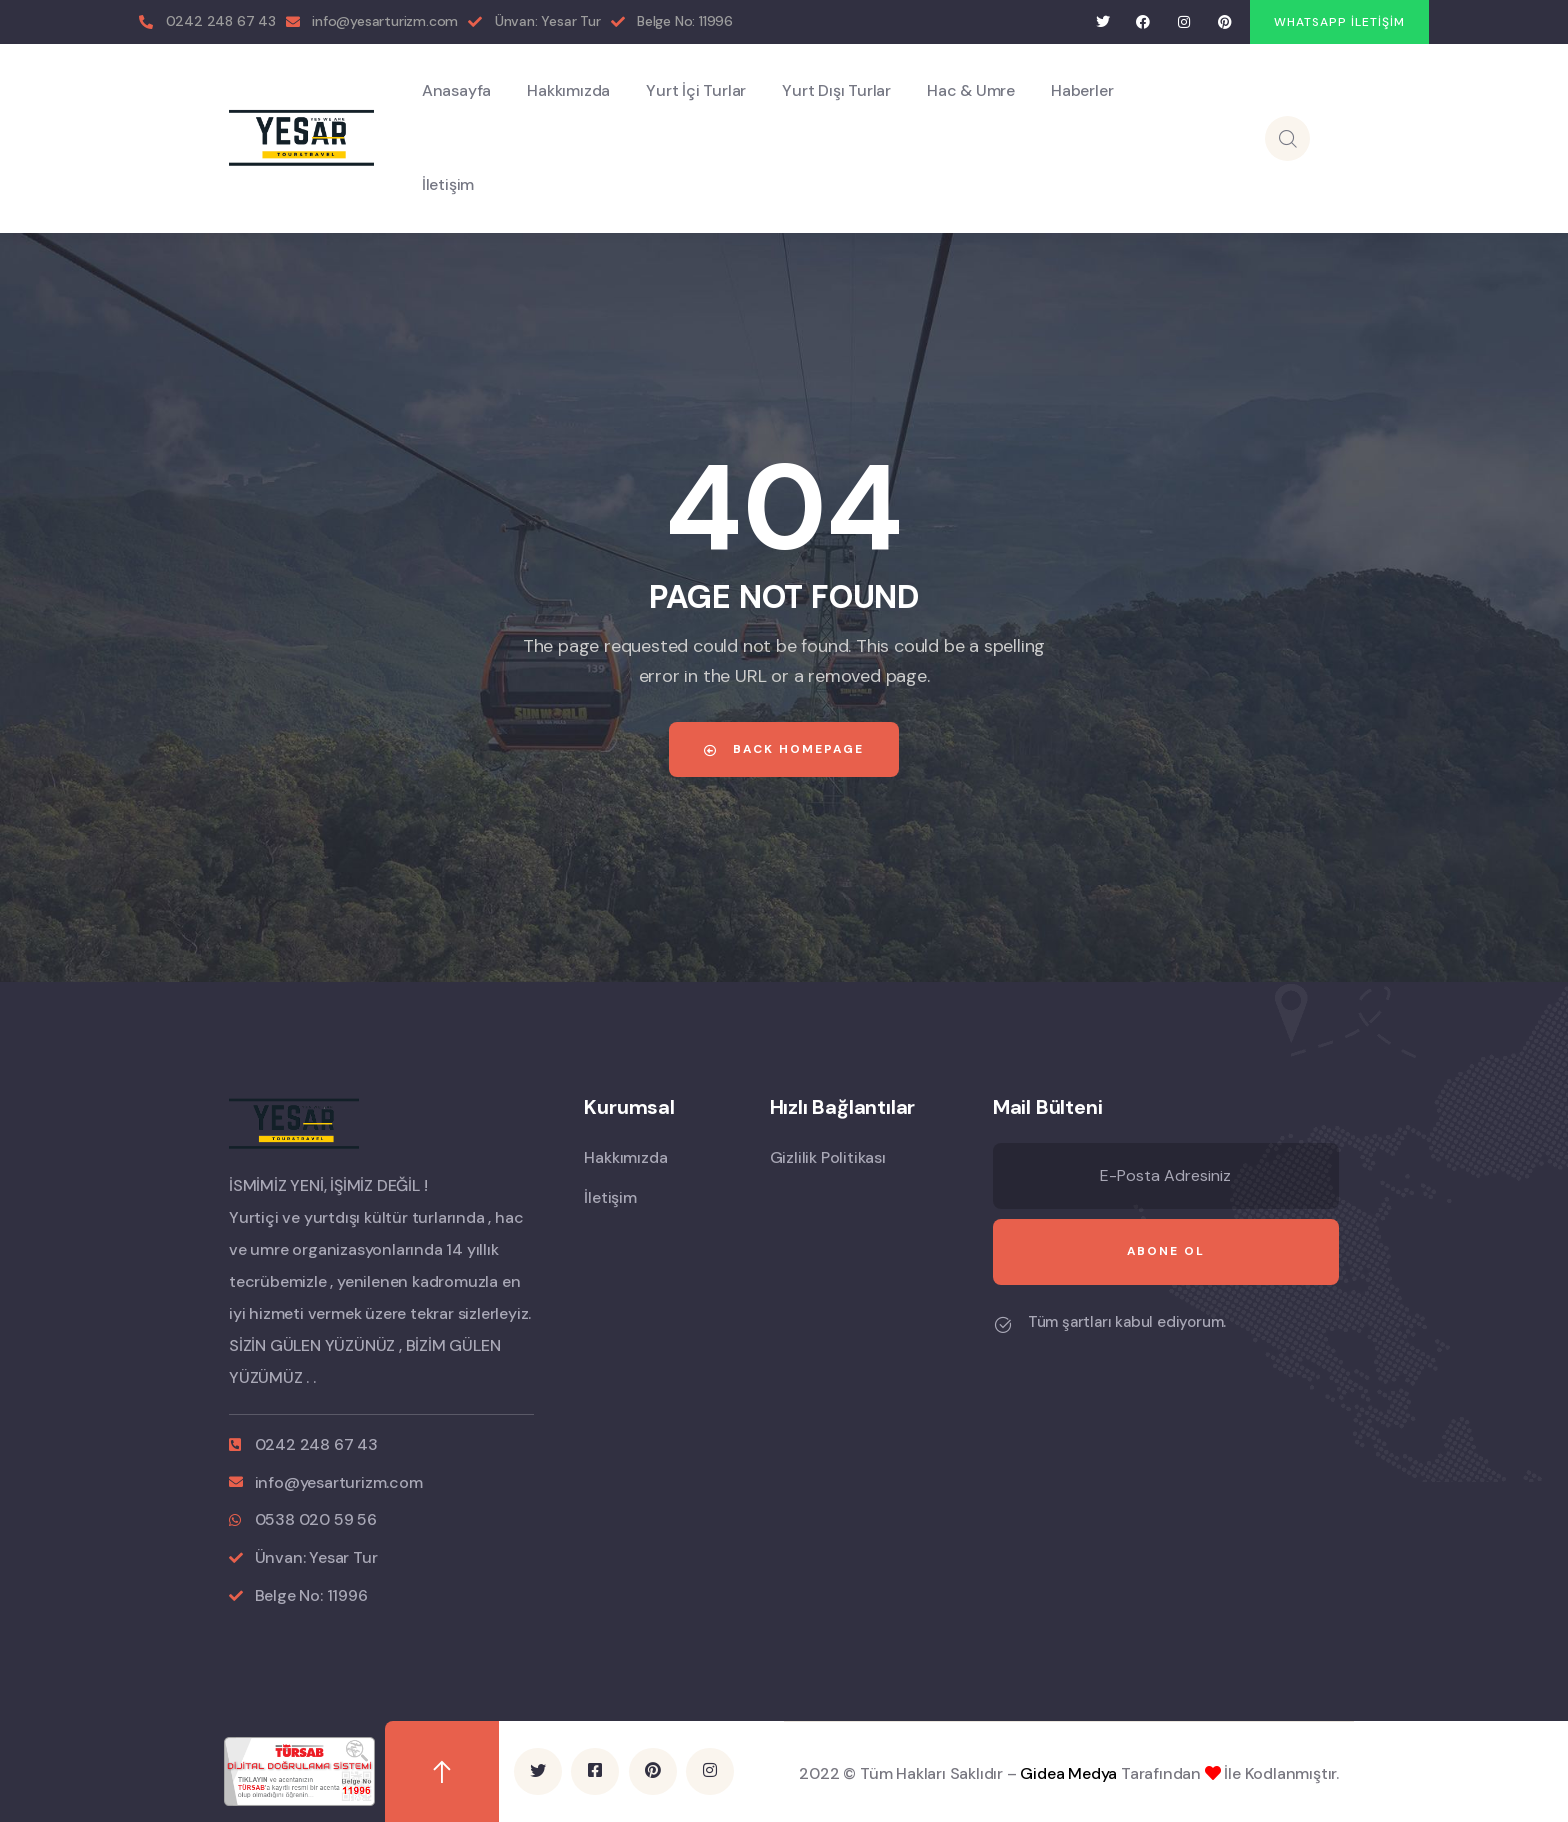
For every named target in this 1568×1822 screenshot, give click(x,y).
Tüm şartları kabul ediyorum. (1127, 1322)
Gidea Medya (1068, 1773)
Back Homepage (784, 749)
